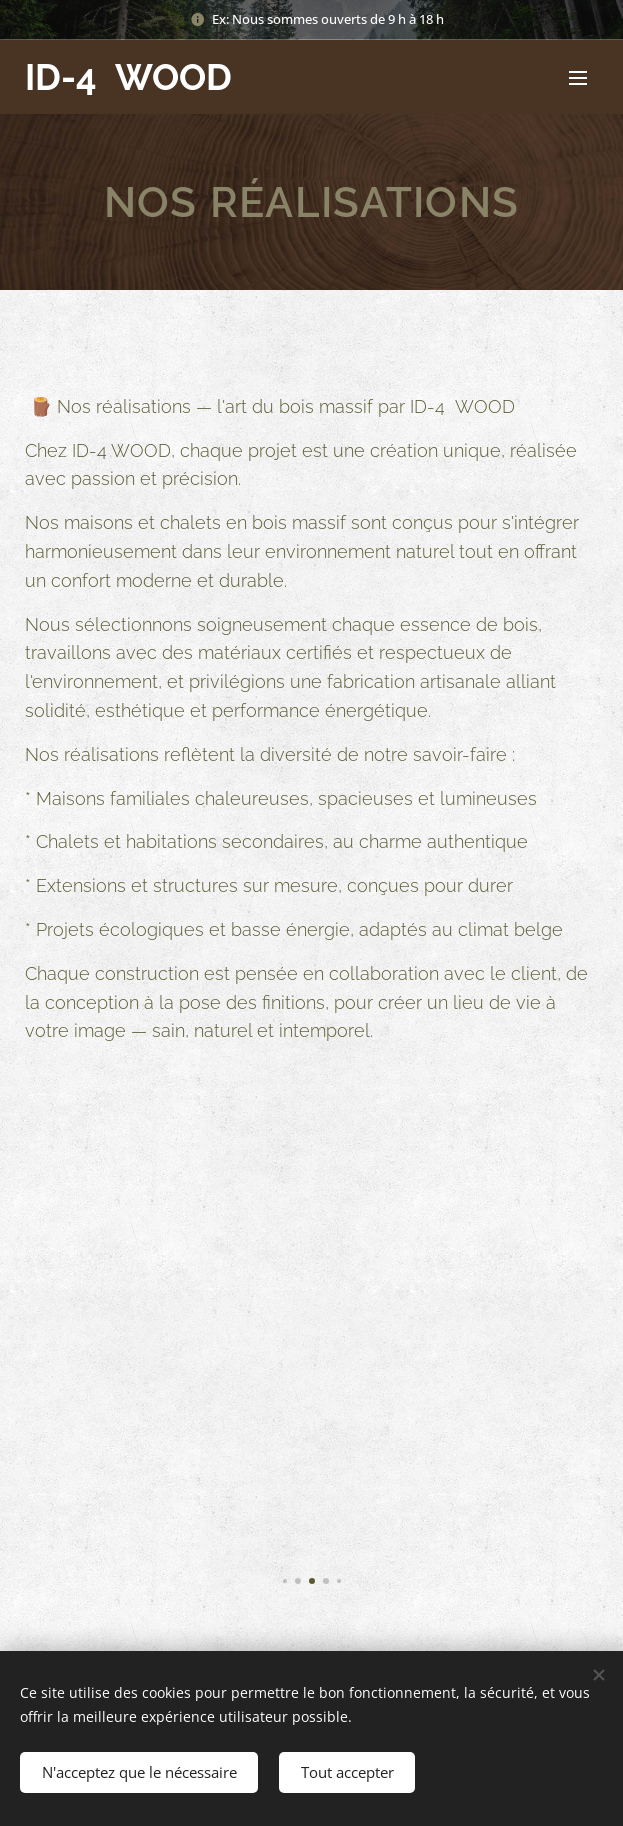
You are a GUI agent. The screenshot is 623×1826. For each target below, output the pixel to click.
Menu (578, 78)
